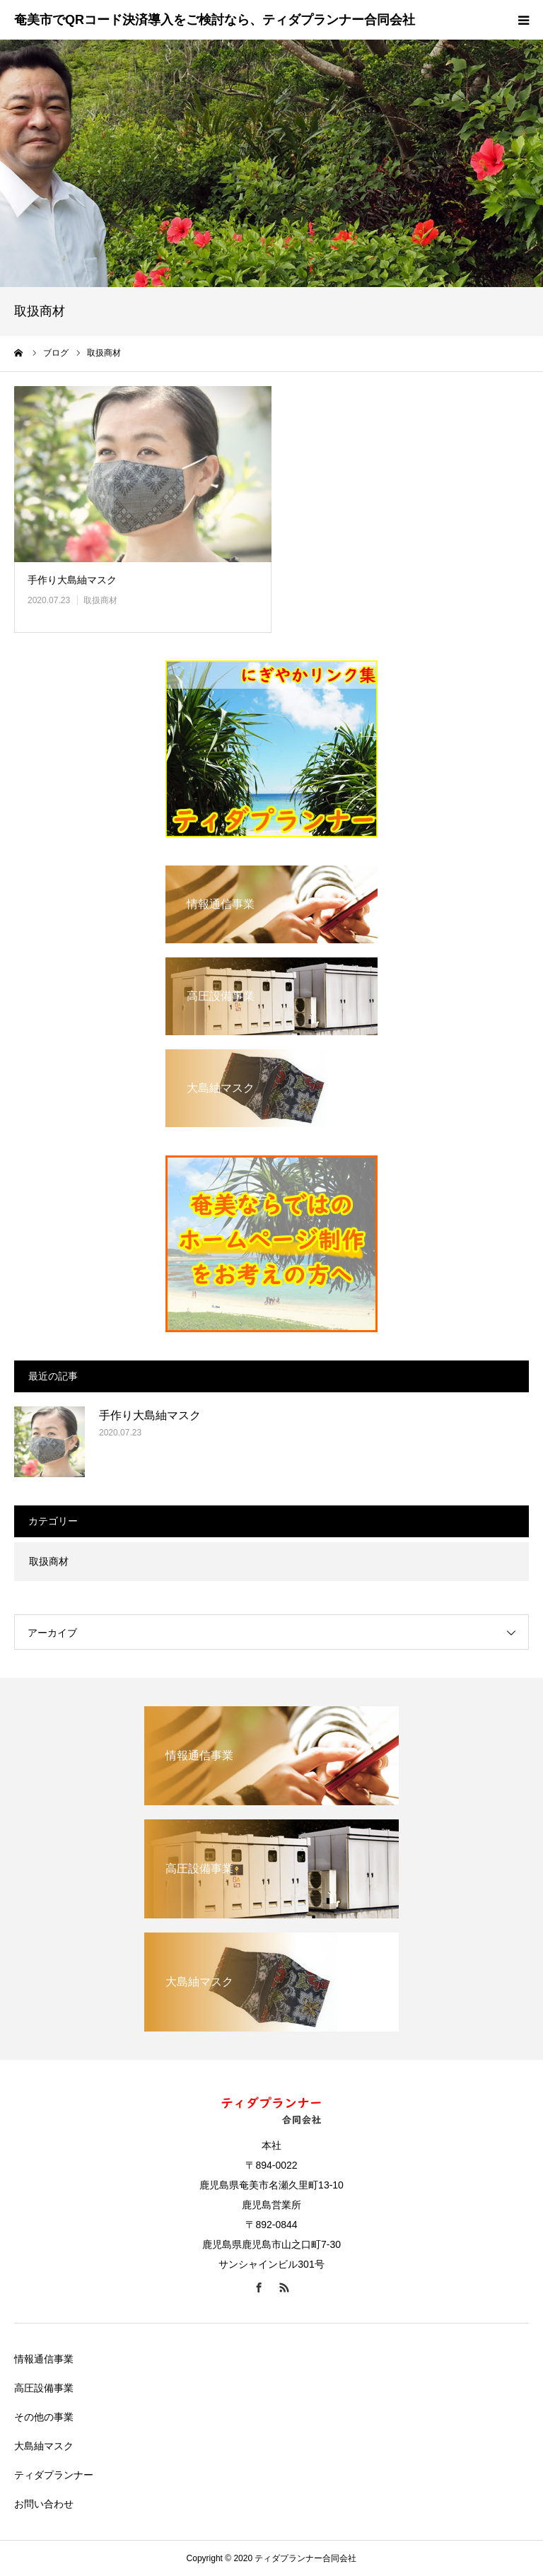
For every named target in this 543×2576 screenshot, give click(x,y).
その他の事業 (44, 2417)
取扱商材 (100, 600)
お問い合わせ (44, 2504)
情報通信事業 (44, 2359)
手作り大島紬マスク (72, 579)
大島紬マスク (44, 2446)
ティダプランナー (53, 2475)
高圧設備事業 (44, 2388)
